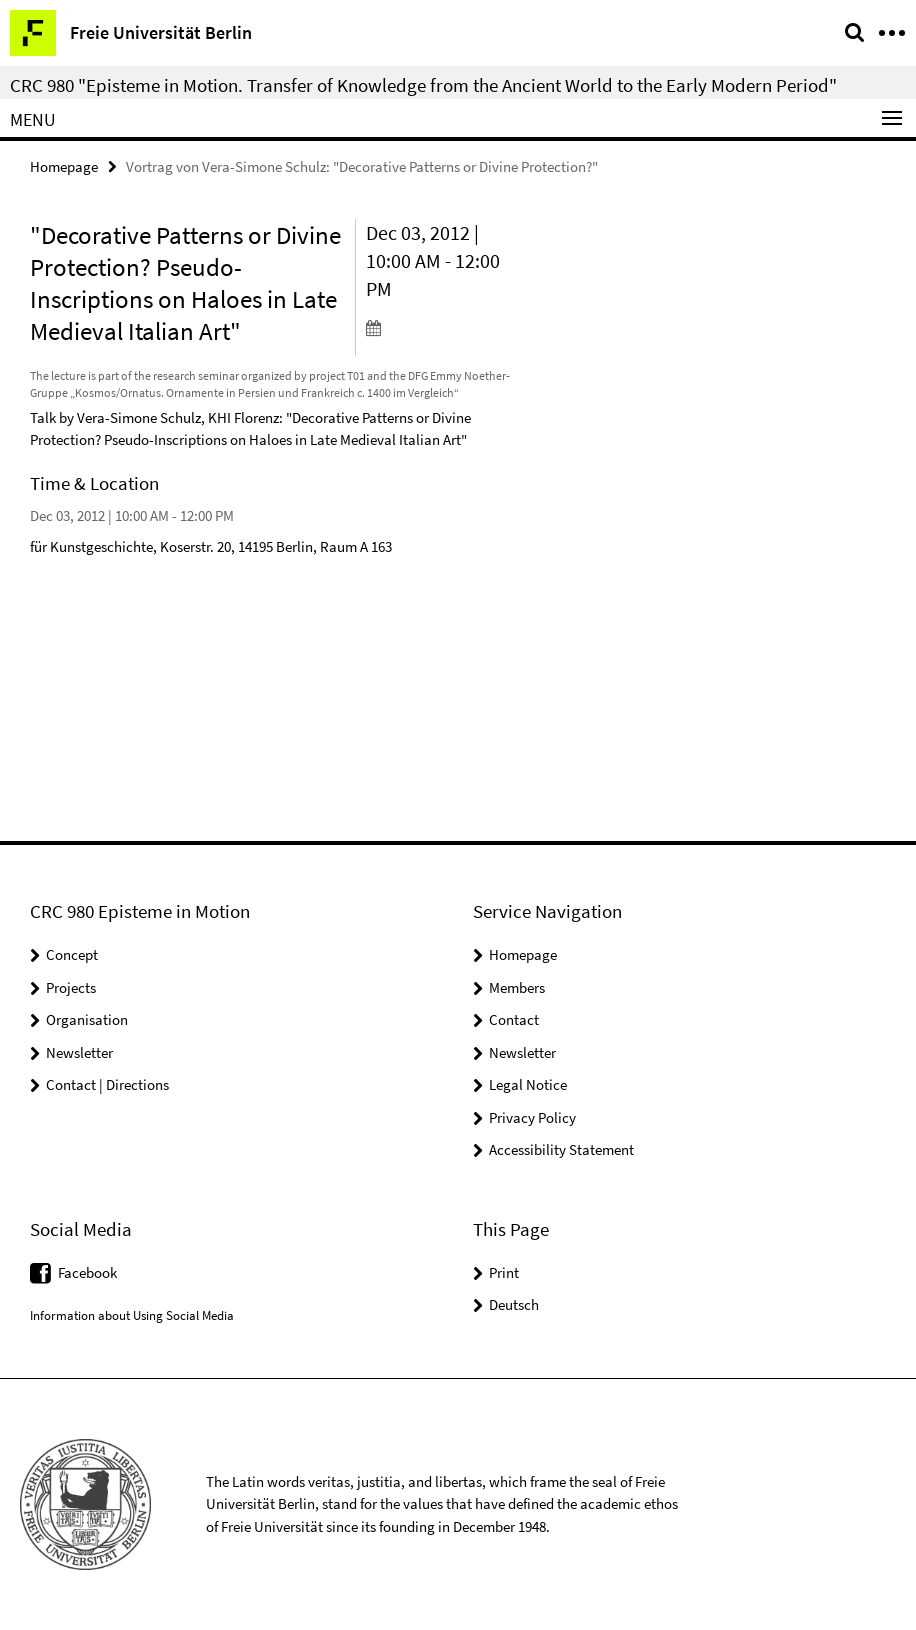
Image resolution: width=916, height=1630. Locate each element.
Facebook (87, 1272)
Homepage (64, 166)
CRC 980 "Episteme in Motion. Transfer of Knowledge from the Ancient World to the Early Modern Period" (423, 85)
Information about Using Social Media (132, 1315)
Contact (514, 1019)
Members (517, 987)
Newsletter (79, 1052)
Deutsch (514, 1304)
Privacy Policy (532, 1117)
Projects (71, 987)
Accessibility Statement (561, 1149)
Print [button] (504, 1272)
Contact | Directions (107, 1084)
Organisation (87, 1019)
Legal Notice (528, 1084)
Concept (72, 954)
